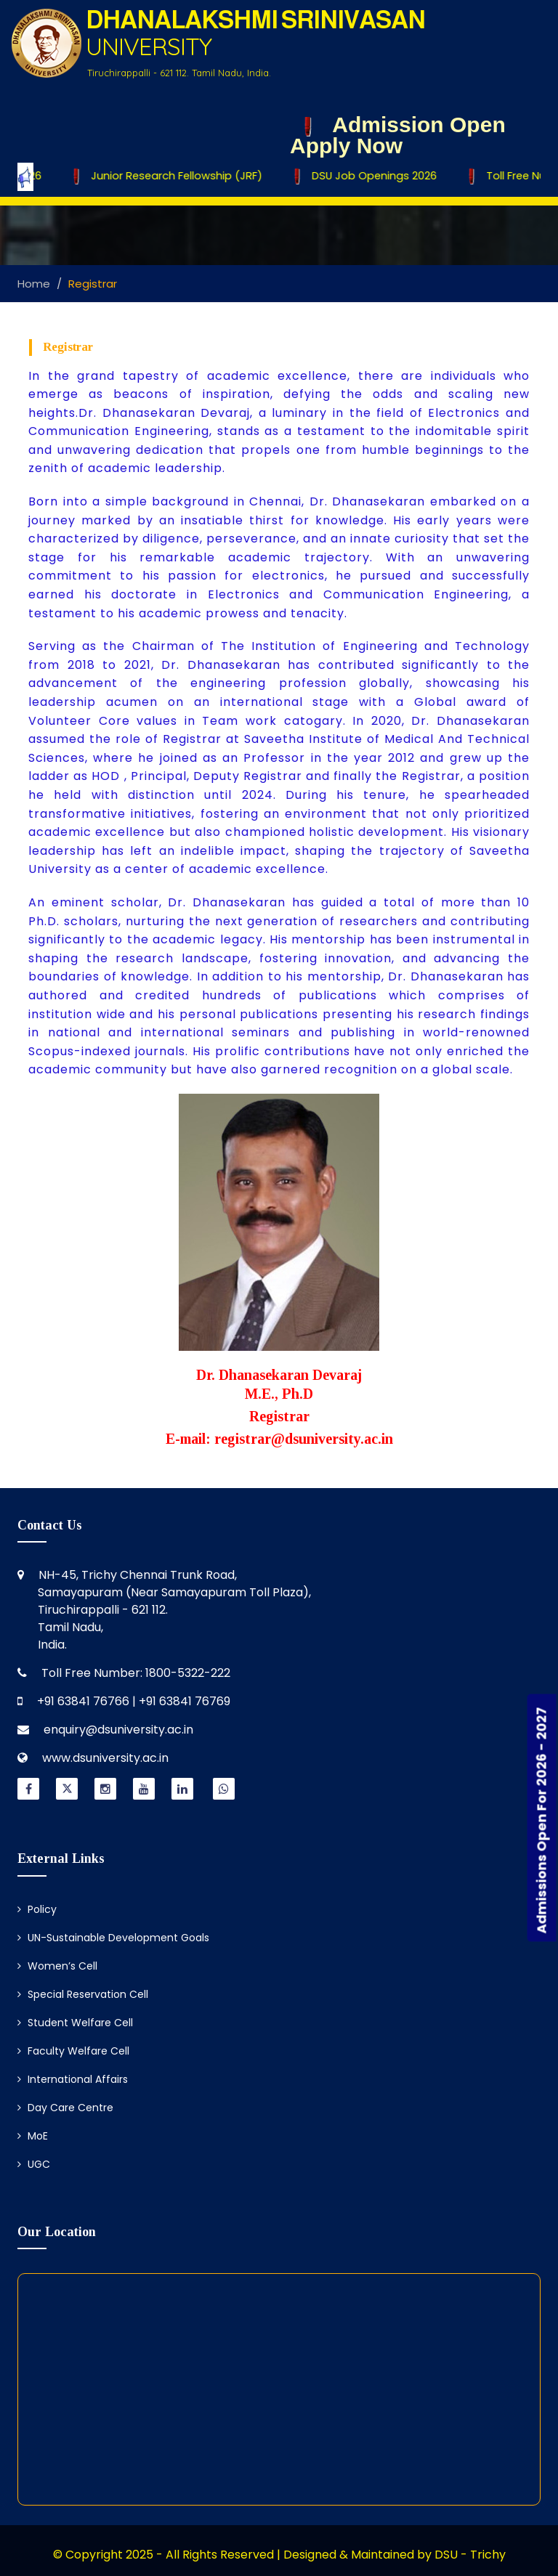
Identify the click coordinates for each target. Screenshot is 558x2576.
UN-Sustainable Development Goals (113, 1937)
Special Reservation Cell (82, 1994)
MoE (32, 2136)
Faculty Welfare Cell (73, 2051)
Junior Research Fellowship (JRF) (174, 176)
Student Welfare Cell (75, 2022)
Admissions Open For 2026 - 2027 (542, 1820)
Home (33, 283)
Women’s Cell (57, 1966)
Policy (37, 1909)
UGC (33, 2164)
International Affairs (72, 2079)
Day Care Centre (65, 2107)
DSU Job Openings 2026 (371, 176)
